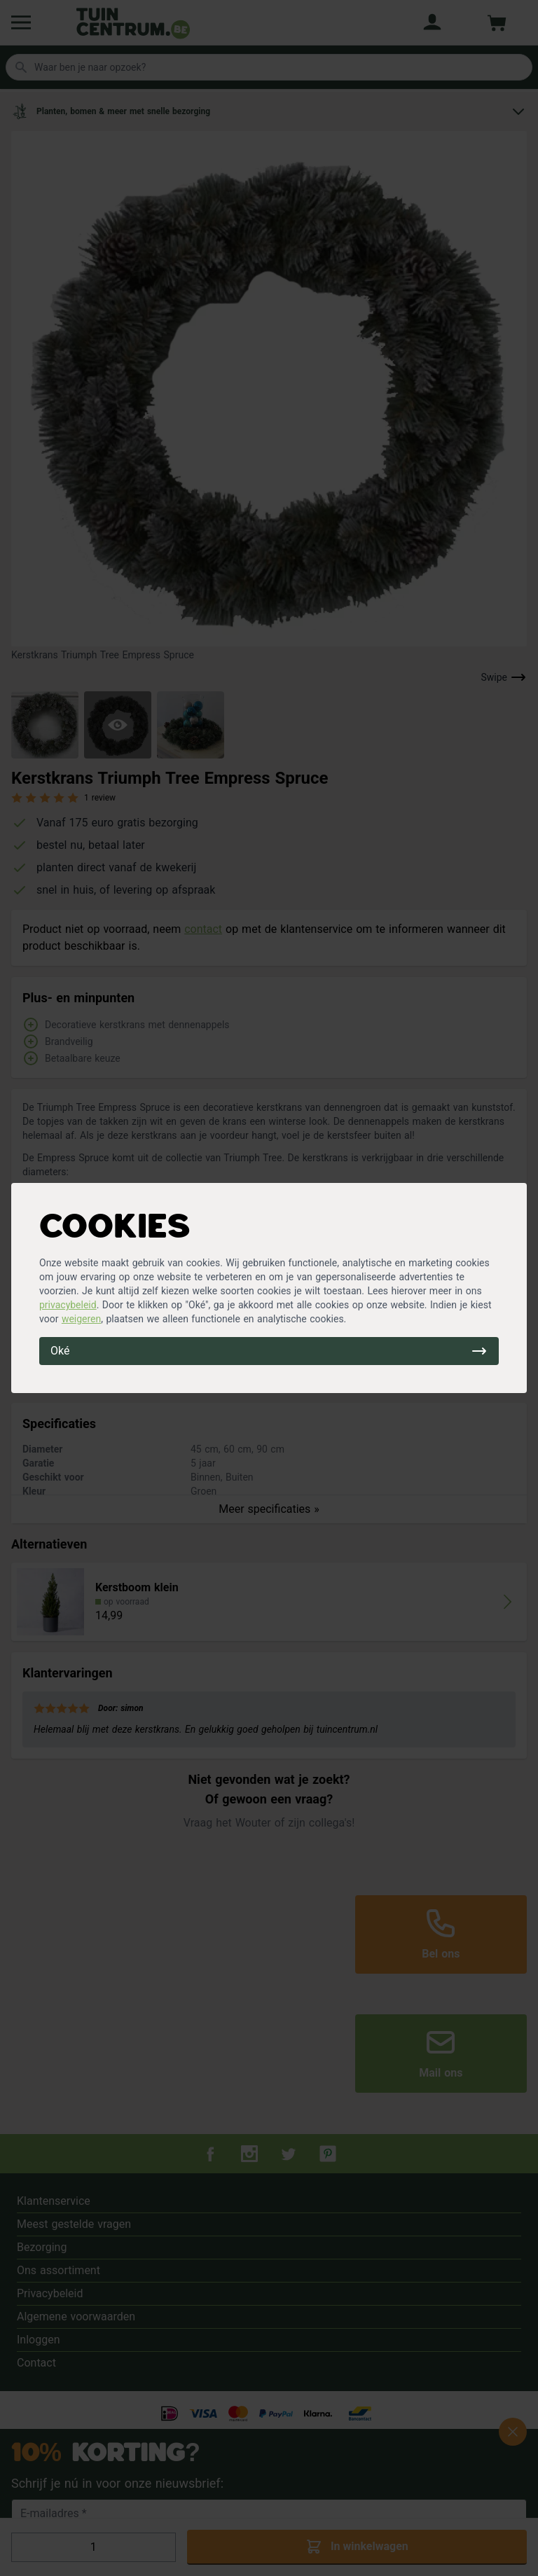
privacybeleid (68, 1304)
